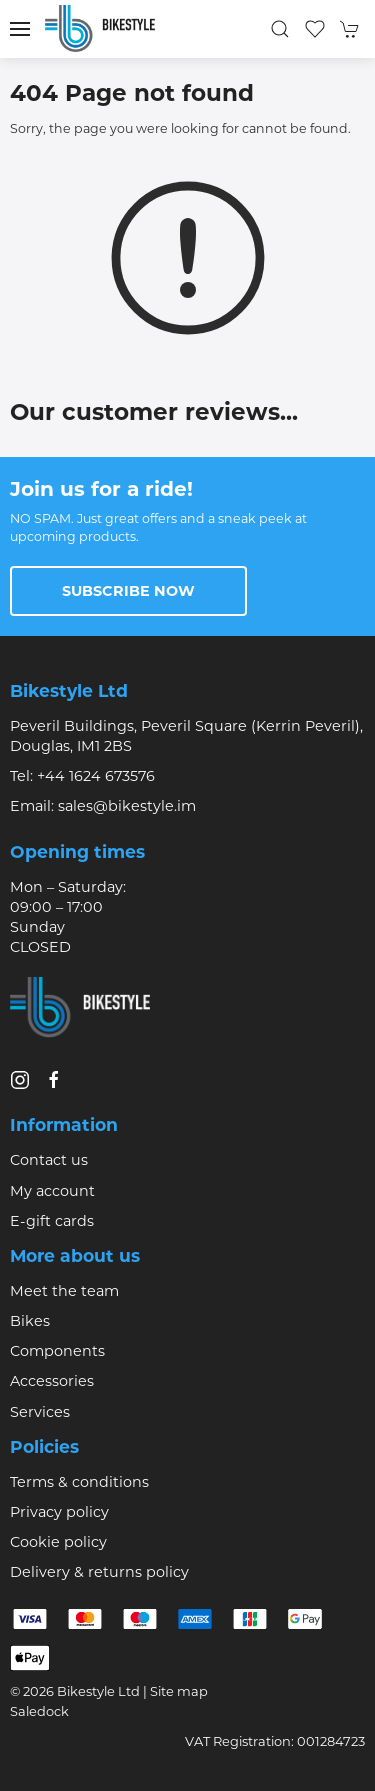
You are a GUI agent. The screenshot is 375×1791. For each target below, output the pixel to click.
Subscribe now (128, 591)
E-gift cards (52, 1221)
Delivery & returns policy (99, 1572)
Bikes (30, 1321)
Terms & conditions (79, 1482)
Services (40, 1412)
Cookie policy (58, 1542)
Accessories (52, 1381)
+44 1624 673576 (96, 776)
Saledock (39, 1711)
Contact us (49, 1160)
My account (52, 1191)
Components (57, 1351)
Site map (179, 1691)
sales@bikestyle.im (127, 806)
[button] (20, 29)
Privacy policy (59, 1512)
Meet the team (64, 1291)
